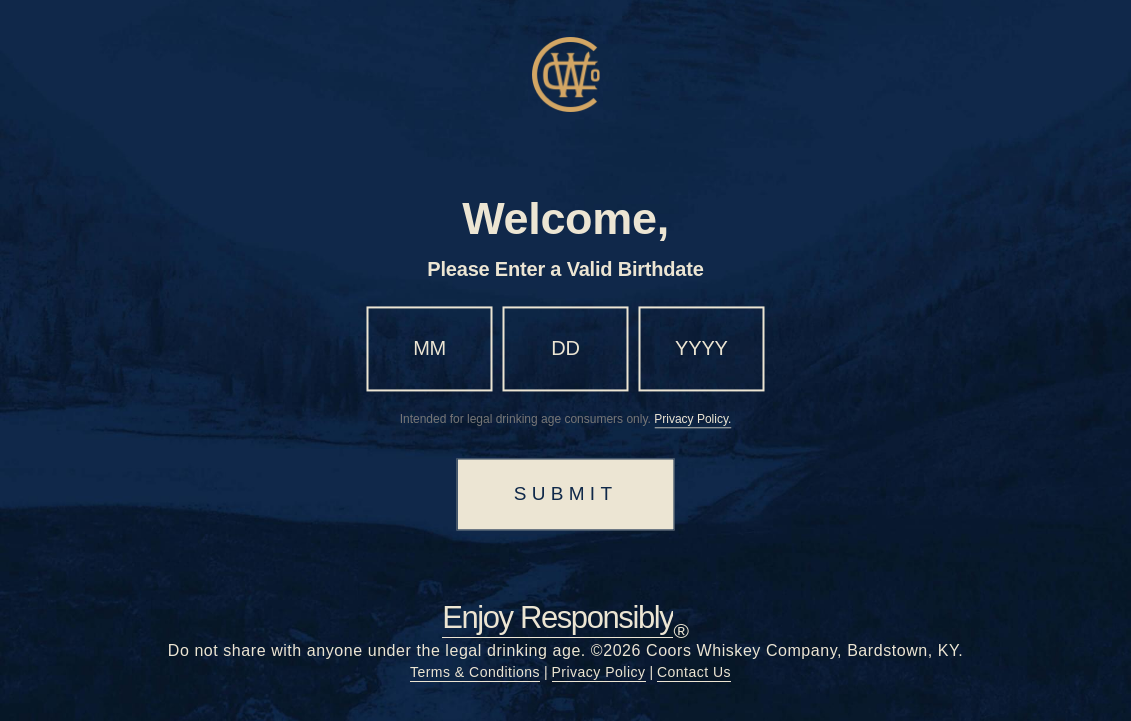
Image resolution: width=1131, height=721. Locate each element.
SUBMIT (566, 493)
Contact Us (694, 672)
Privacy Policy (599, 672)
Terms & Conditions (475, 672)
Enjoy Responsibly (557, 618)
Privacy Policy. (692, 419)
